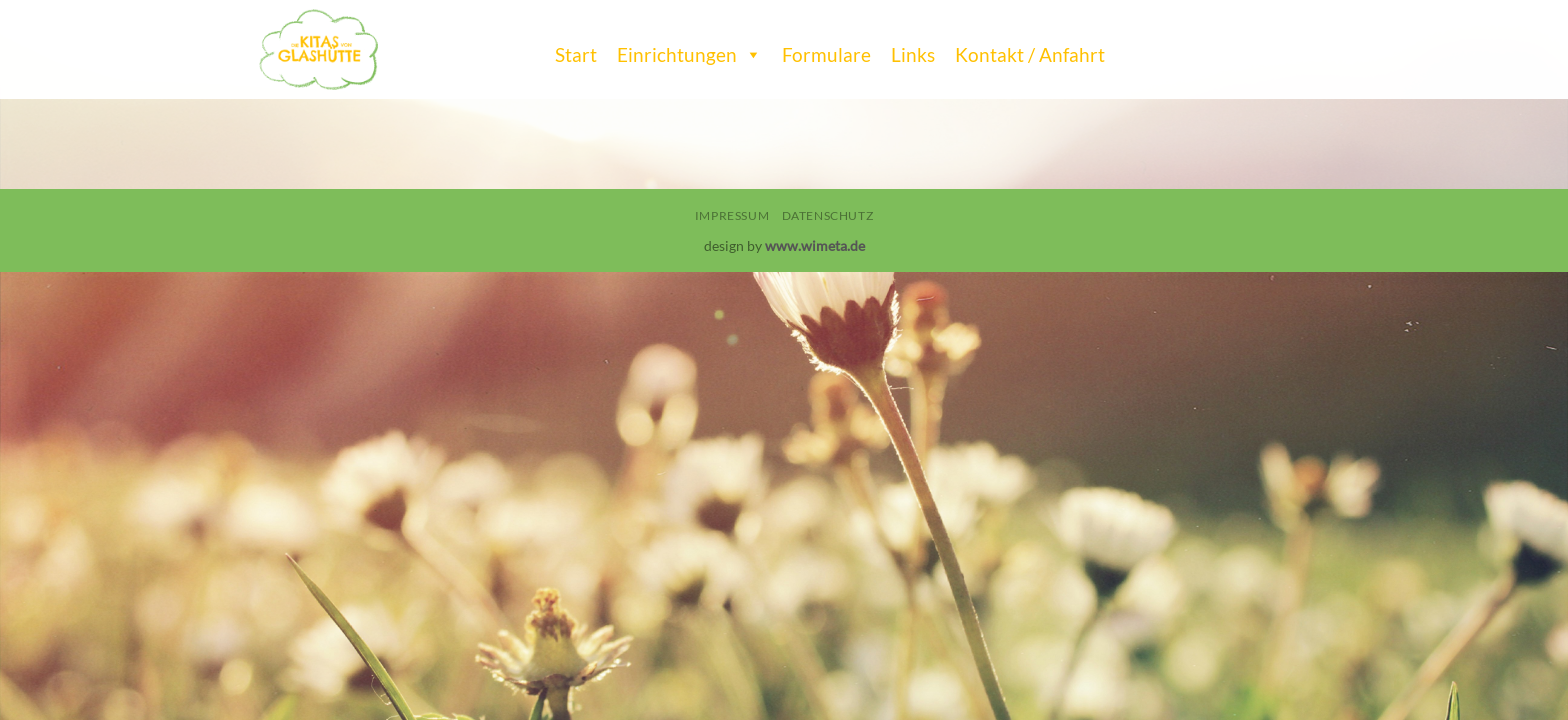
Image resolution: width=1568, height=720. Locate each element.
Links (913, 54)
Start (576, 54)
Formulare (826, 54)
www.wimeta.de (815, 245)
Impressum (732, 215)
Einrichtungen (689, 50)
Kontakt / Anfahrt (1030, 54)
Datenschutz (828, 215)
